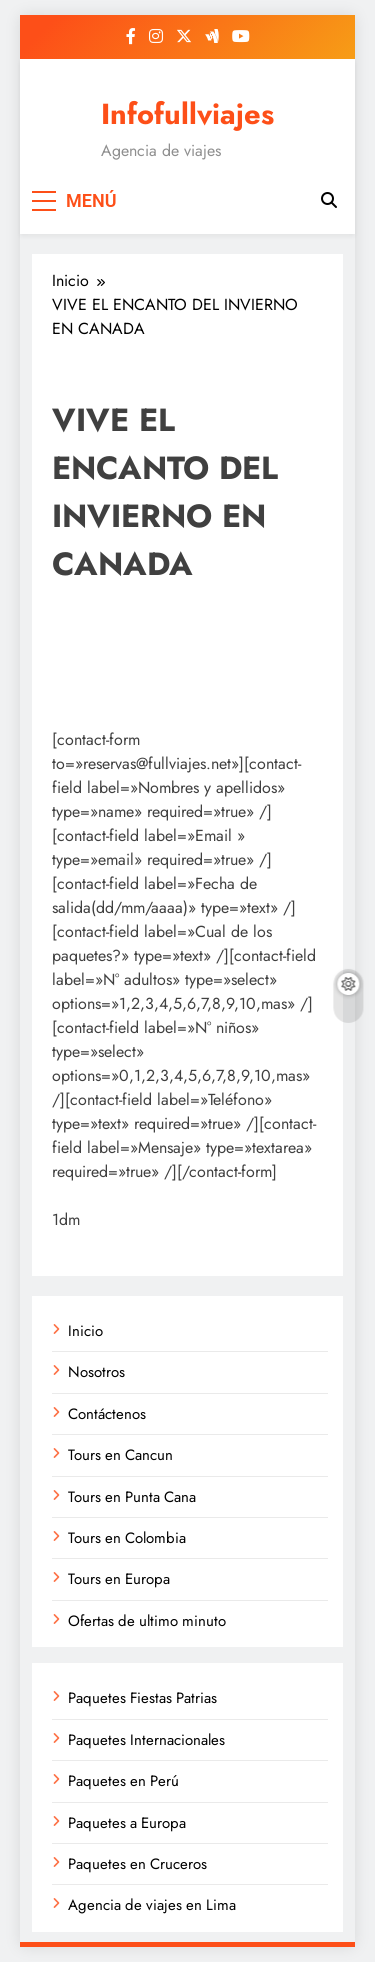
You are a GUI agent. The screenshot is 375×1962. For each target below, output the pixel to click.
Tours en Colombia (127, 1538)
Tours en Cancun (120, 1455)
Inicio (85, 1331)
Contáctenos (107, 1414)
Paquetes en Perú (123, 1781)
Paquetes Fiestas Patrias (142, 1698)
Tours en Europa (119, 1579)
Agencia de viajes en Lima (152, 1905)
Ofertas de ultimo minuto (147, 1621)
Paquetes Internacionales (146, 1740)
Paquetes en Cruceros (137, 1864)
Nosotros (96, 1372)
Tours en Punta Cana (132, 1497)
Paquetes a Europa (127, 1823)
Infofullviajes (187, 114)
